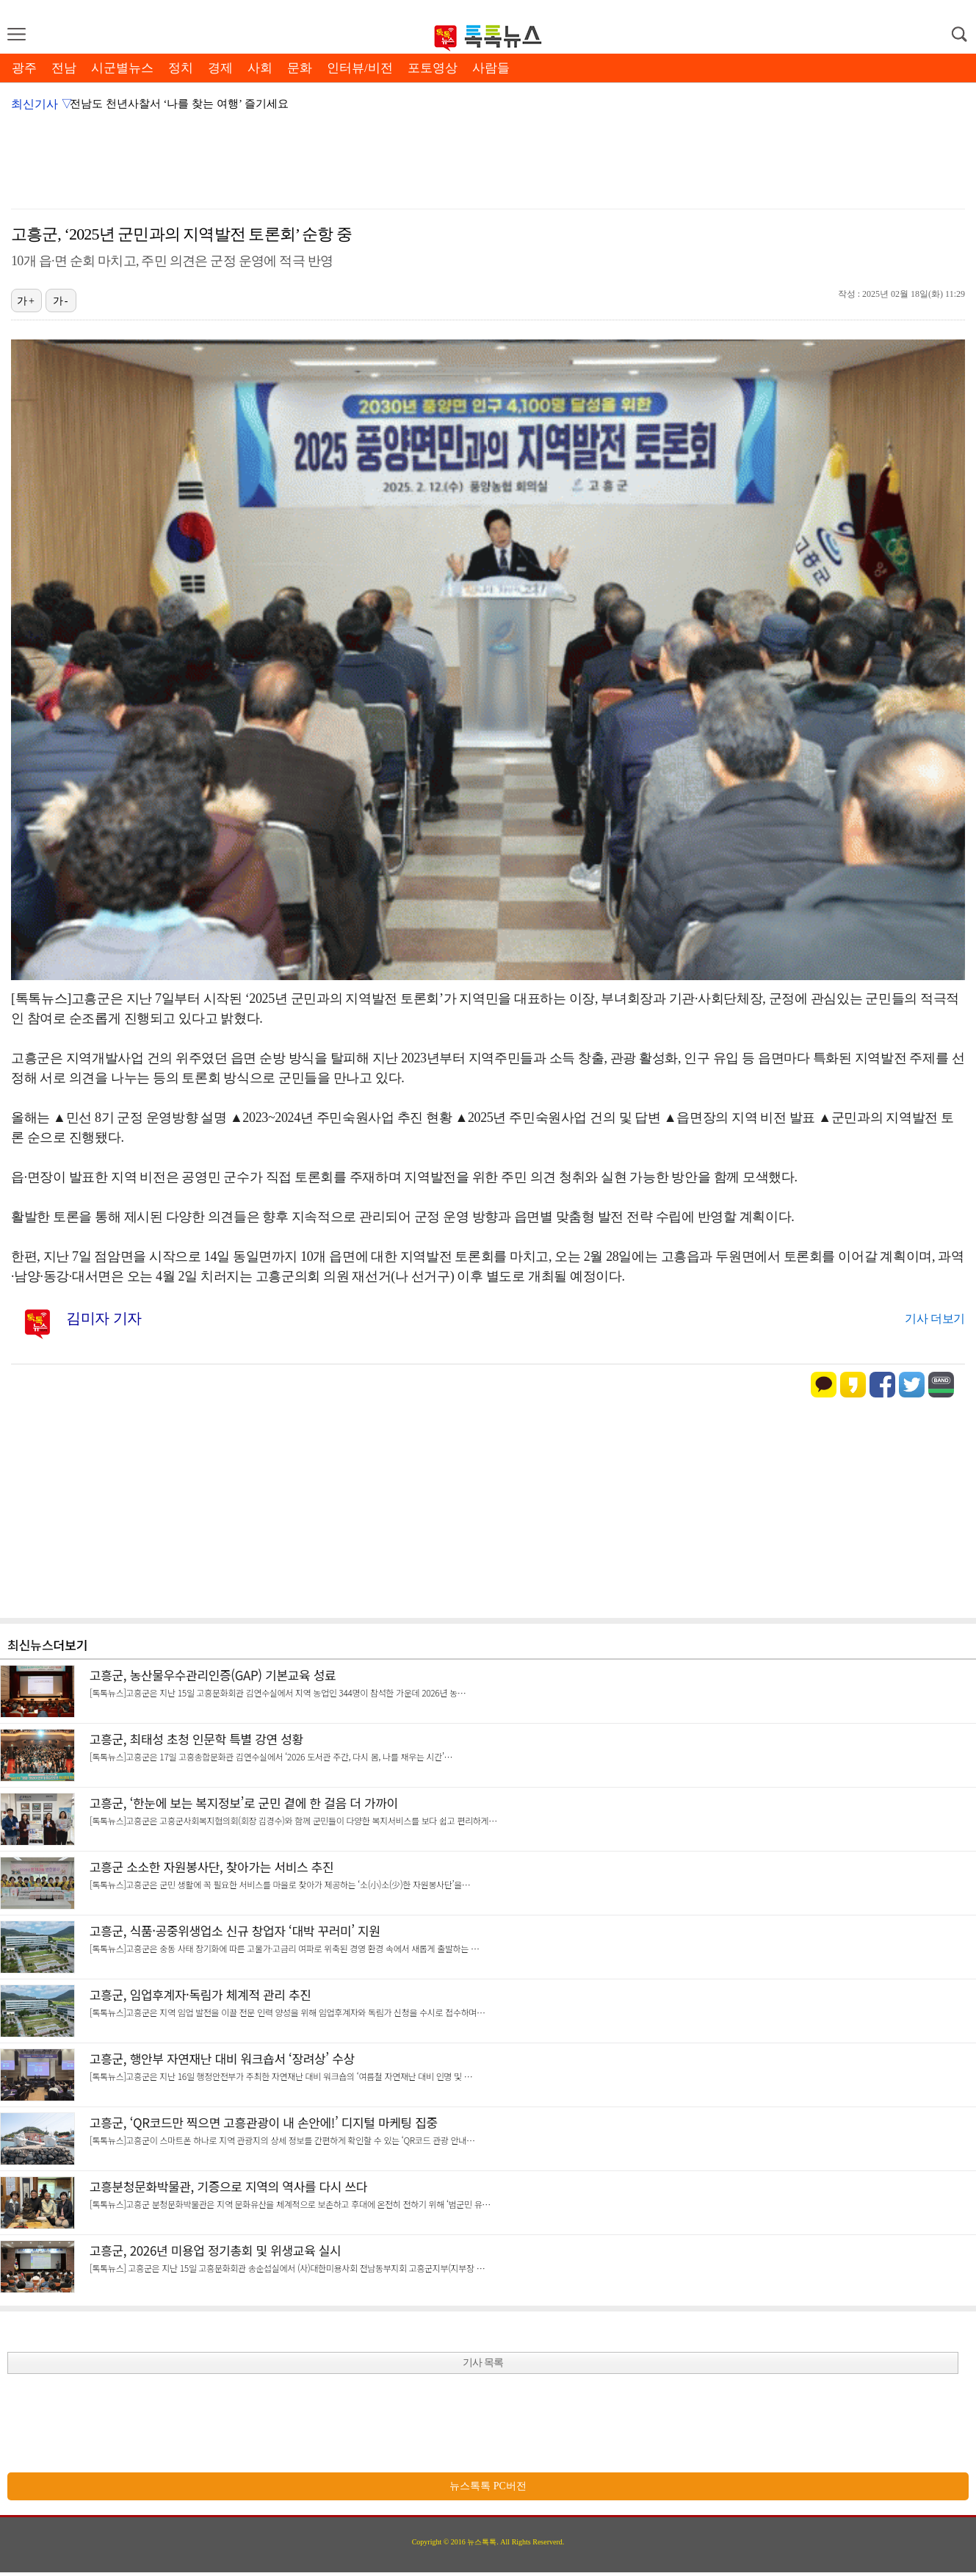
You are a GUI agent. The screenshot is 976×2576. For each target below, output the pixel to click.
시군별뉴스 (122, 68)
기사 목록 (483, 2362)
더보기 (71, 1645)
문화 (299, 68)
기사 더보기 (935, 1318)
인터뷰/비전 (360, 68)
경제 (220, 68)
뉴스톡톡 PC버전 (488, 2486)
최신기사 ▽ (42, 104)
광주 (24, 68)
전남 (63, 68)
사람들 (491, 68)
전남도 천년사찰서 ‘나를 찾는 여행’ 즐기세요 (179, 103)
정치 (180, 68)
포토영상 (433, 68)
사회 (259, 68)
